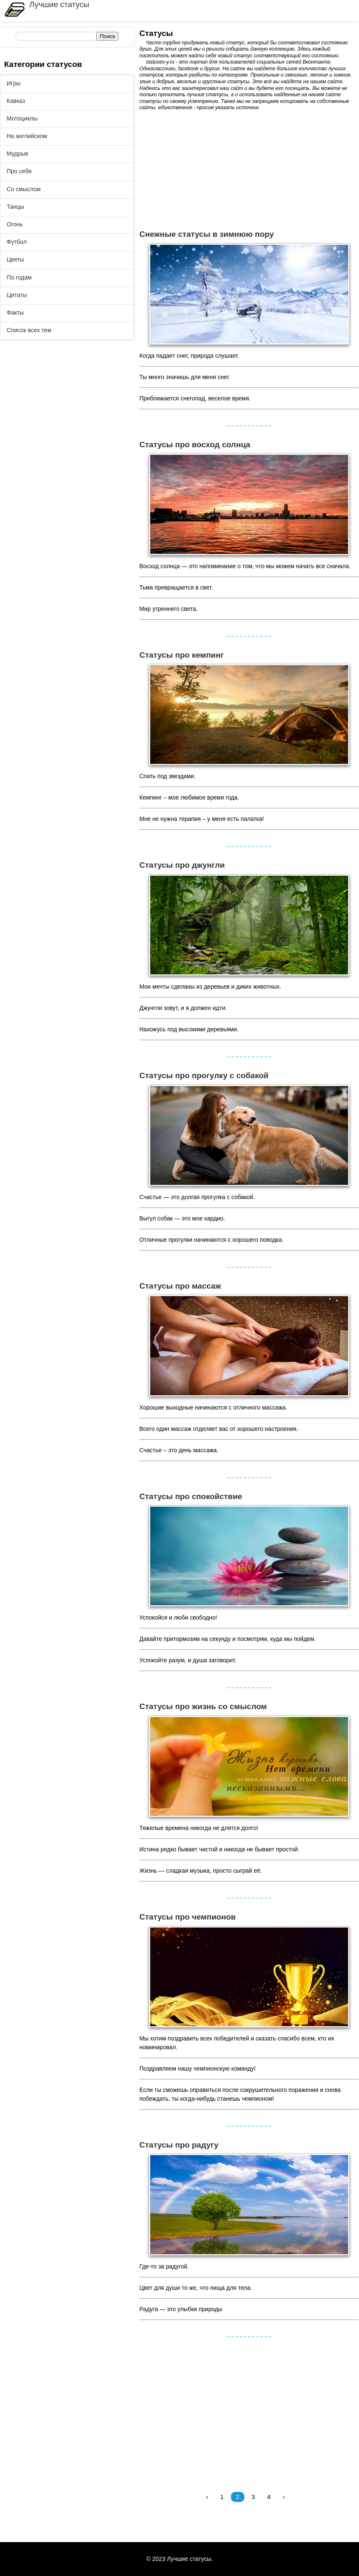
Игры (14, 83)
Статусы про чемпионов (187, 1916)
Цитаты (17, 295)
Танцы (15, 206)
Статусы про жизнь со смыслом (203, 1706)
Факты (15, 312)
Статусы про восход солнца (194, 444)
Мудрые (17, 153)
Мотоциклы (22, 118)
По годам (19, 277)
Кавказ (16, 100)
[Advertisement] (249, 169)
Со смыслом (24, 189)
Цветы (15, 259)
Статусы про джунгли (182, 865)
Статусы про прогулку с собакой (204, 1075)
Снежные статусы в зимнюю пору (206, 234)
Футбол (17, 241)
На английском (27, 136)
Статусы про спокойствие (190, 1496)
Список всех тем (29, 330)
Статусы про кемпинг (181, 655)
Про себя (19, 171)
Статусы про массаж (180, 1286)
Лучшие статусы (59, 4)
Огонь (15, 224)
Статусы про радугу (178, 2144)
